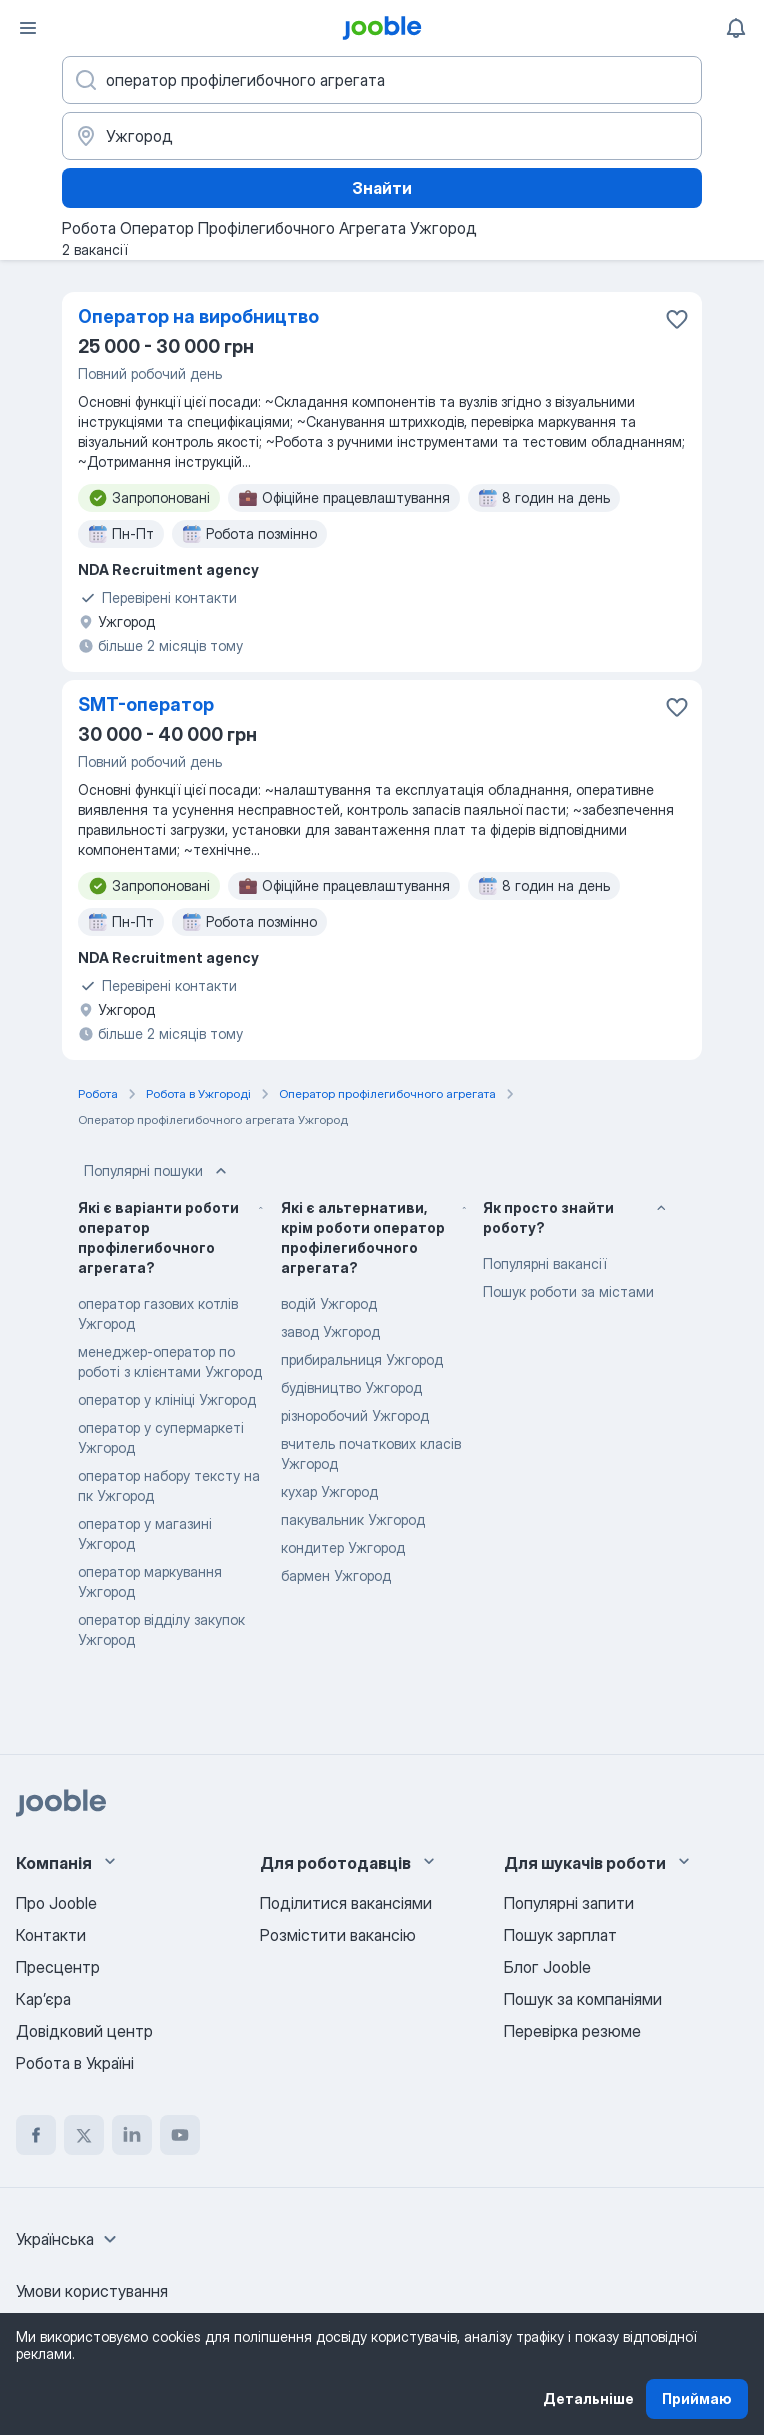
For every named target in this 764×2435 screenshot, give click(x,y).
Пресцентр (58, 1967)
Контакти (51, 1935)
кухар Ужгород (329, 1491)
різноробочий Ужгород (355, 1415)
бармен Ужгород (336, 1575)
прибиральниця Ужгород (362, 1359)
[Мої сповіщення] (736, 28)
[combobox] (69, 2239)
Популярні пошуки (157, 1171)
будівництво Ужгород (351, 1387)
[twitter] (84, 2135)
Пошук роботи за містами (568, 1291)
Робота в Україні (75, 2063)
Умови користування (92, 2291)
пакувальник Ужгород (353, 1519)
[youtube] (180, 2135)
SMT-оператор (146, 704)
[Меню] (28, 28)
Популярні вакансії (544, 1263)
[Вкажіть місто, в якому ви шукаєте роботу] (382, 136)
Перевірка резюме (572, 2031)
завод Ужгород (330, 1331)
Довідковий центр (84, 2031)
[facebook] (36, 2135)
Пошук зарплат (560, 1935)
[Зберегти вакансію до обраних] (677, 319)
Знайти (382, 188)
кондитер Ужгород (343, 1547)
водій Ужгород (329, 1303)
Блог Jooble (547, 1967)
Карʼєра (43, 1999)
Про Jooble (56, 1903)
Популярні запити (569, 1903)
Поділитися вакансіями (346, 1903)
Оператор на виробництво (198, 316)
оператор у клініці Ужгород (167, 1399)
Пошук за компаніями (583, 1999)
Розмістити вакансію (338, 1935)
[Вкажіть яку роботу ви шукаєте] (382, 80)
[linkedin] (132, 2135)
